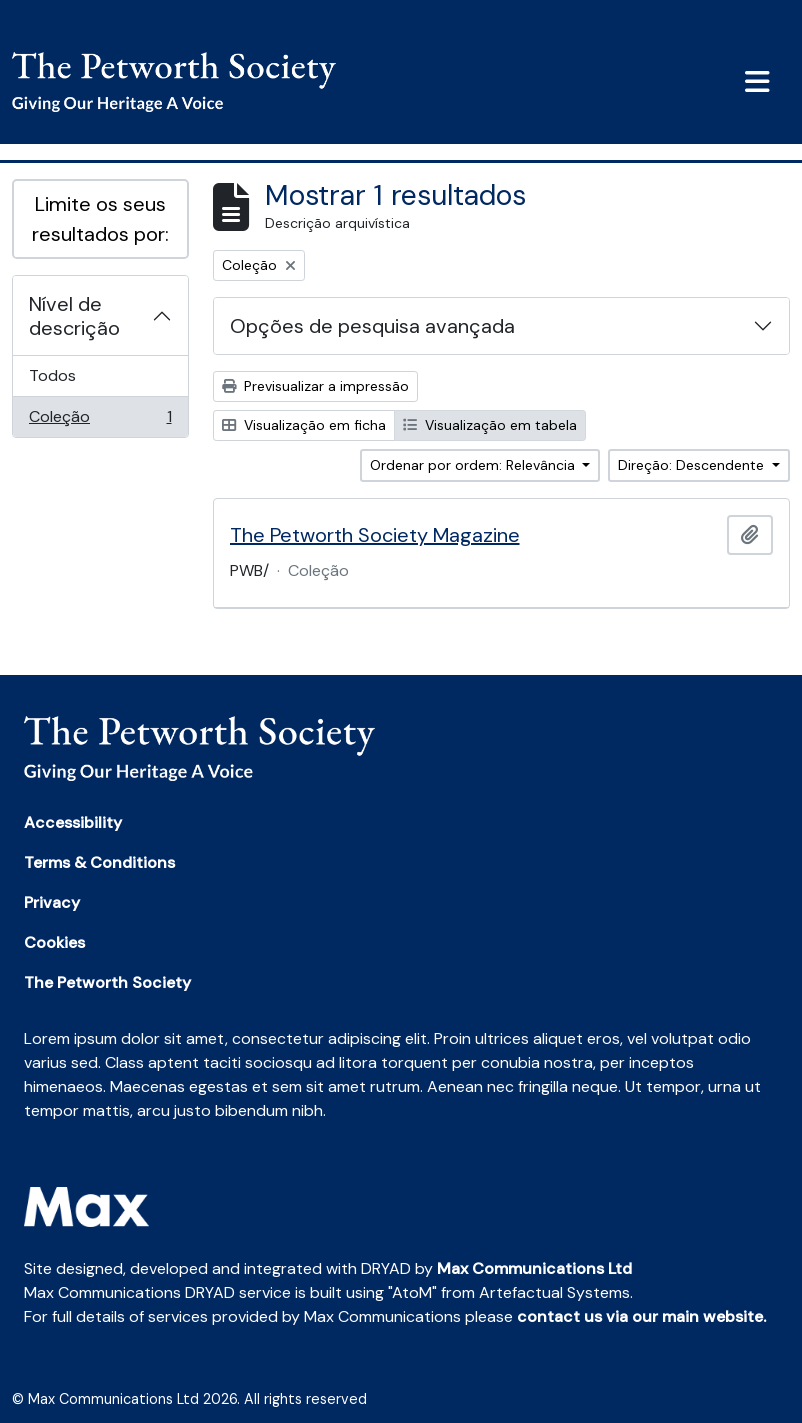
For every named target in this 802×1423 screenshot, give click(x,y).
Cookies (54, 942)
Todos (52, 375)
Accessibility (73, 822)
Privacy (52, 902)
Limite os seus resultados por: (100, 219)
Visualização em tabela (490, 425)
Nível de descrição (74, 316)
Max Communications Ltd (534, 1268)
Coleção (100, 421)
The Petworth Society (107, 982)
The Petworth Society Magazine (375, 535)
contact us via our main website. (641, 1316)
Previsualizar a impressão (315, 386)
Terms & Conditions (99, 862)
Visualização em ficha (304, 425)
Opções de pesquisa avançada (372, 326)
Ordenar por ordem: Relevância (474, 465)
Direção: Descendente (693, 465)
